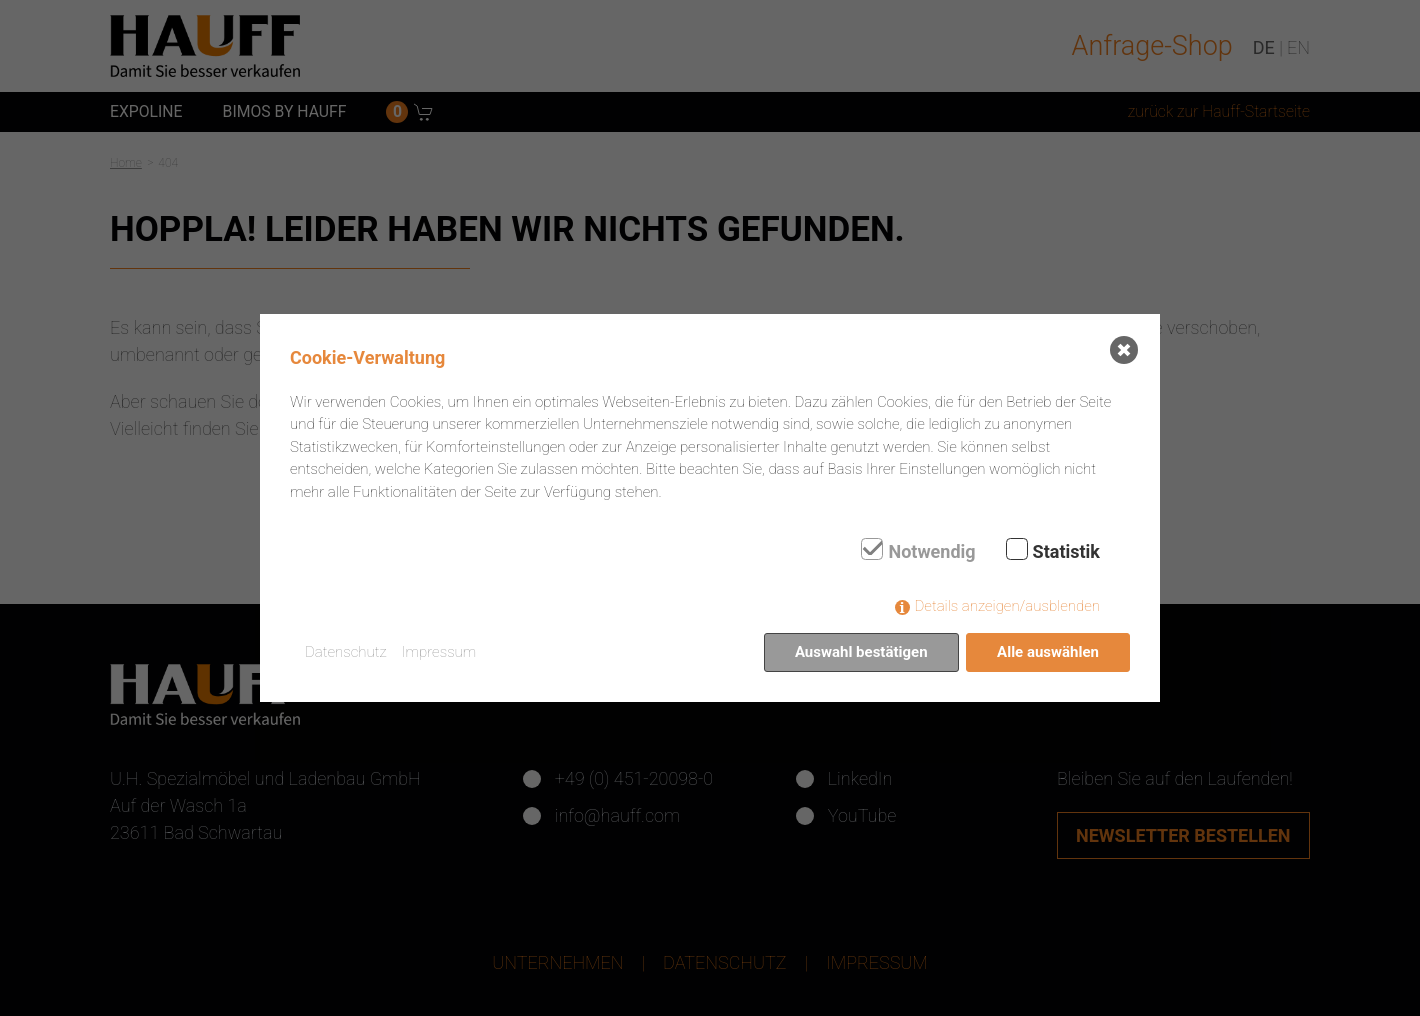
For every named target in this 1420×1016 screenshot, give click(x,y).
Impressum (439, 652)
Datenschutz (346, 652)
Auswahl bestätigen (861, 652)
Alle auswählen (1048, 652)
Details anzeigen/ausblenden (1007, 606)
